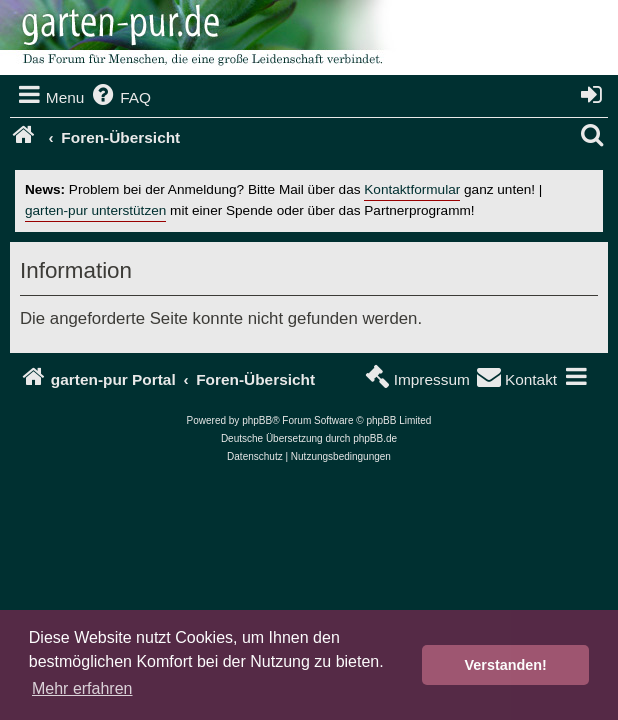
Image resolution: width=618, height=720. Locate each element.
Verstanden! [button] (506, 665)
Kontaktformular (412, 189)
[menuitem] (120, 98)
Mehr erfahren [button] (82, 688)
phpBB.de (375, 438)
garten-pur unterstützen (95, 210)
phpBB (257, 420)
